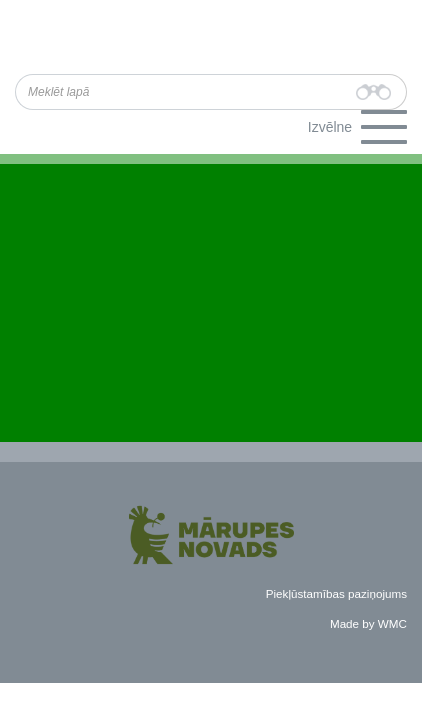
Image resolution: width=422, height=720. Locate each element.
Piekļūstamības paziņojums (336, 593)
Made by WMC (368, 623)
